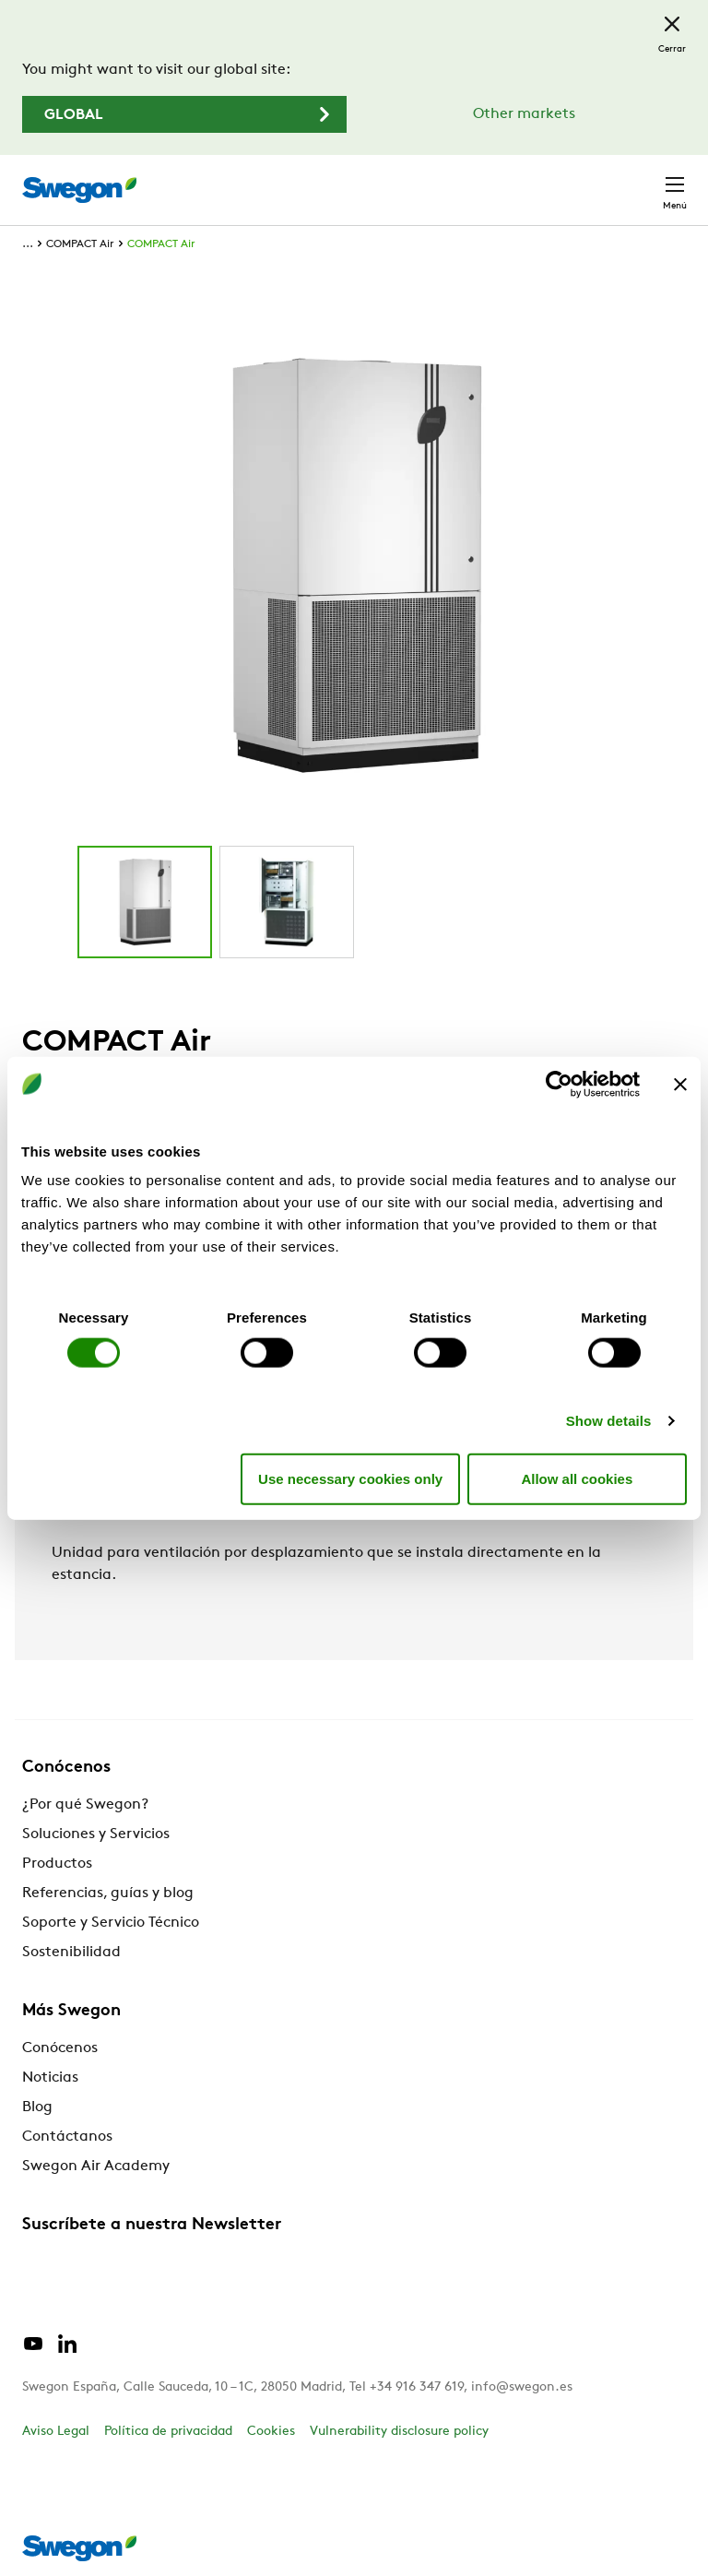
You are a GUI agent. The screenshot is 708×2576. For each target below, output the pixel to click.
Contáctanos (67, 2137)
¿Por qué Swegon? (85, 1805)
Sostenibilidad (71, 1952)
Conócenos (60, 2048)
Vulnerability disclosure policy (399, 2432)
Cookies (271, 2432)
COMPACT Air (80, 244)
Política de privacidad (168, 2432)
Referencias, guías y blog (108, 1893)
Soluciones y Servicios (96, 1834)
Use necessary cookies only (350, 1478)
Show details (609, 1421)
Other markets (524, 114)
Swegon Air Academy (96, 2166)
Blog (37, 2107)
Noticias (50, 2078)
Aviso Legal (55, 2432)
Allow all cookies (576, 1478)
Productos (57, 1864)
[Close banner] (680, 1083)
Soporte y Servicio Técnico (110, 1923)
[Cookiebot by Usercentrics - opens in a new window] (559, 1084)
